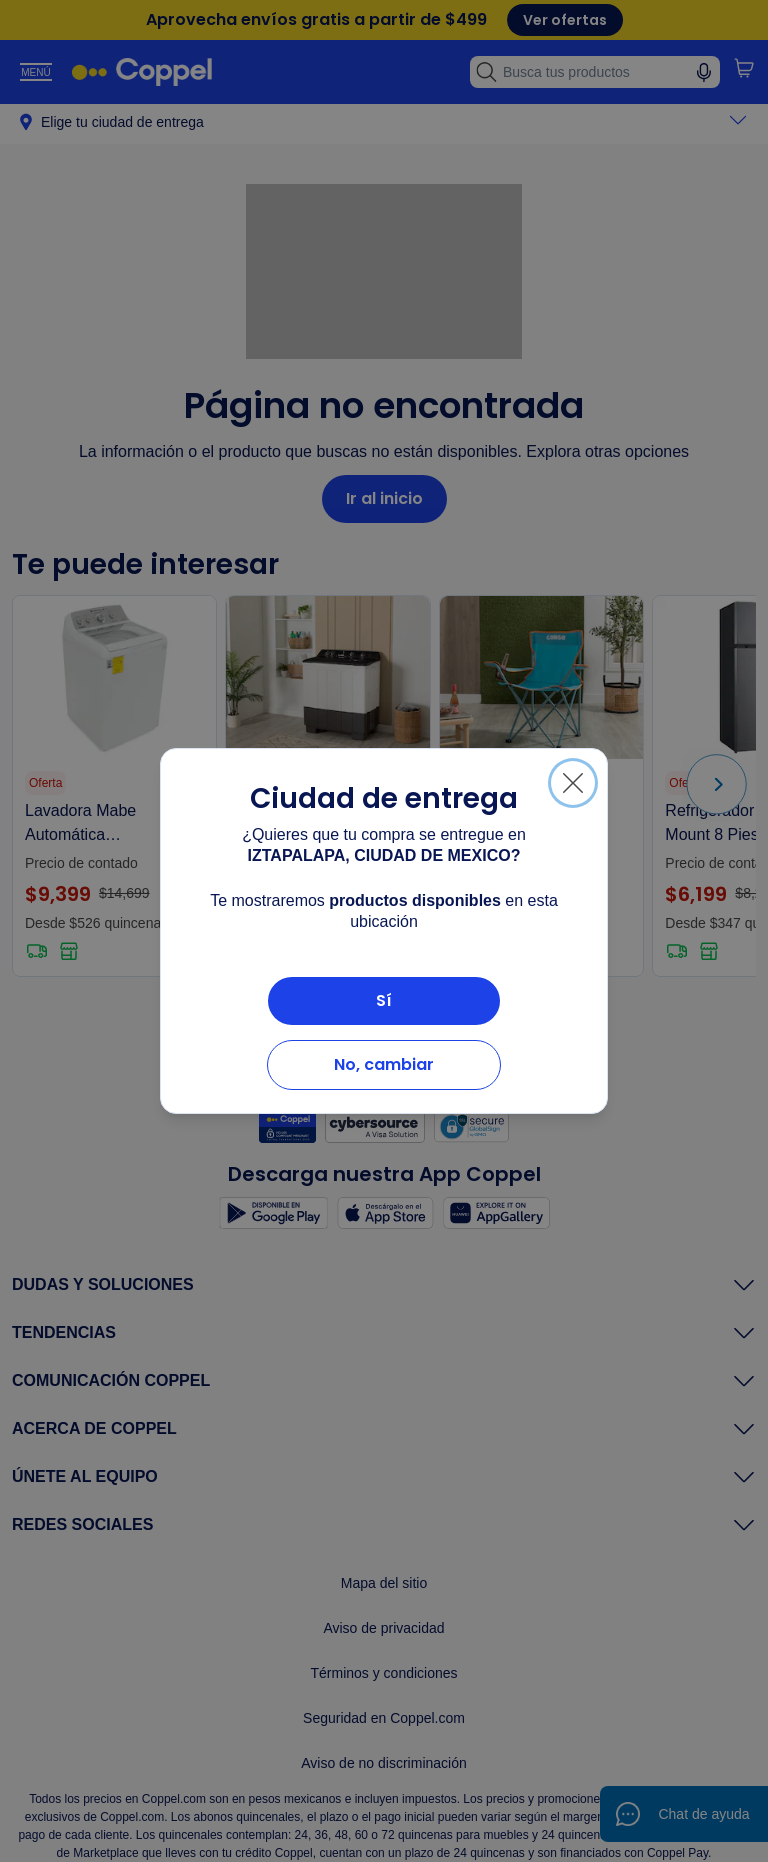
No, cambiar (384, 1064)
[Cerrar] (573, 783)
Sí (384, 1000)
